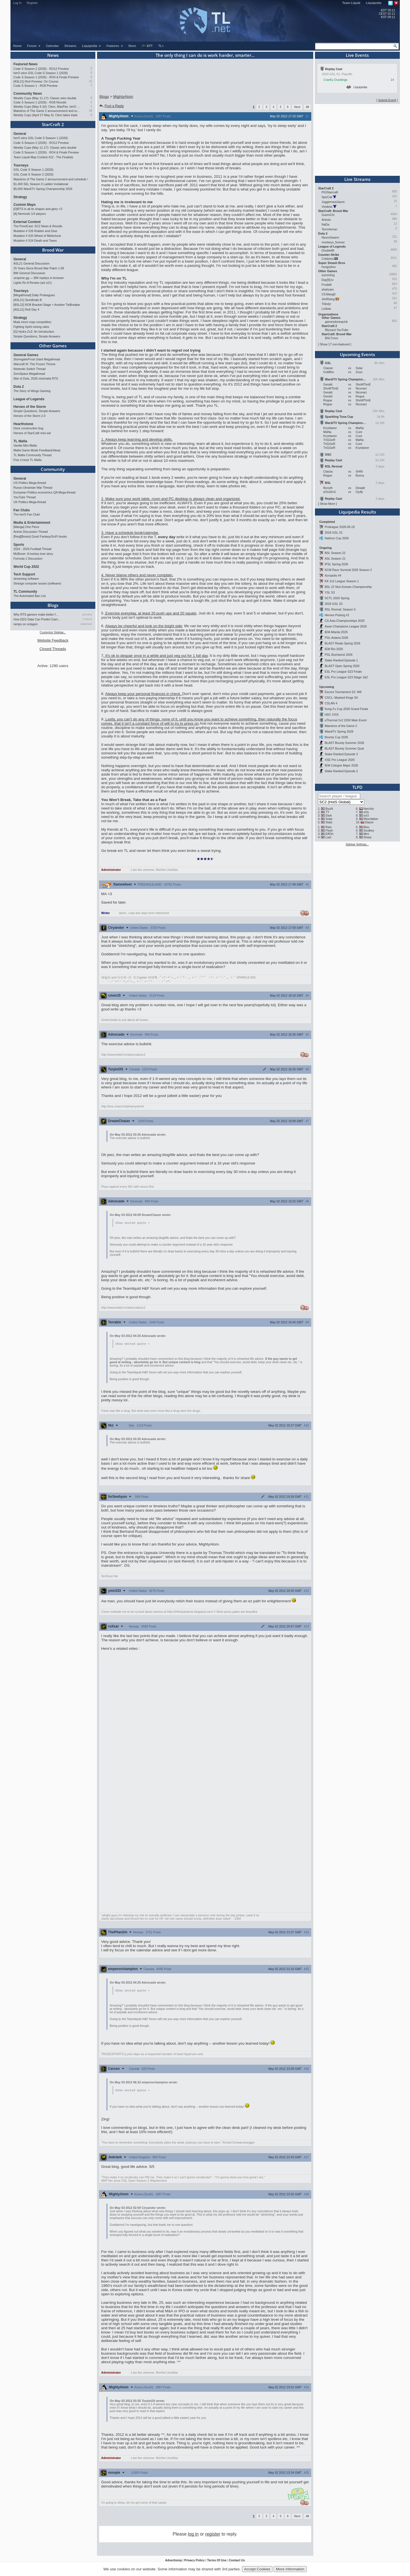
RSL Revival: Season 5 (340, 609)
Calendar (52, 45)
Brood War (53, 250)
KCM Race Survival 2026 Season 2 (348, 570)
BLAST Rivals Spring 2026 (342, 643)
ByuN (329, 808)
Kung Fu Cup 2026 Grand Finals (346, 709)
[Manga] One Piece (26, 527)
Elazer (369, 822)
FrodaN (327, 284)
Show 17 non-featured (334, 344)
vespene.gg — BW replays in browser (39, 278)
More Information (290, 2569)
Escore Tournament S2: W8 (343, 692)
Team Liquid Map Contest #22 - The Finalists (43, 157)
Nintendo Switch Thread (30, 369)
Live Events (357, 55)
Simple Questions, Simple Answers (37, 336)
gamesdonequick (336, 321)
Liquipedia (373, 3)
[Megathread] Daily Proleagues (34, 295)
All (307, 107)
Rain (328, 827)
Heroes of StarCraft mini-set (32, 433)
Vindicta (327, 206)
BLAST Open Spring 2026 (342, 666)
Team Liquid (351, 3)
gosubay (87, 614)
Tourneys (21, 165)
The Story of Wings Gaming (32, 391)
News (53, 55)
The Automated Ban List (30, 596)
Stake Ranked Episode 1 (341, 660)
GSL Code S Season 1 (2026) (33, 169)
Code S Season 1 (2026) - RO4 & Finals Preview (46, 77)
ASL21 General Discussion (32, 263)
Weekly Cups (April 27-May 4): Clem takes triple (46, 115)
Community (53, 469)
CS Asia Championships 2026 (344, 620)
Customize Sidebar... (53, 632)
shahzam (328, 289)
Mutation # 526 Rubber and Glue (35, 231)
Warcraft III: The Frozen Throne (34, 364)
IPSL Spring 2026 (336, 564)
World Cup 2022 (26, 567)
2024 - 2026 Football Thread (32, 549)
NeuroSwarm (330, 237)
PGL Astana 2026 (336, 637)
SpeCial (327, 197)
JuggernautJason (333, 202)
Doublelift (328, 250)
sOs (366, 812)
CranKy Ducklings (335, 79)
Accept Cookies (257, 2569)
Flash (329, 830)
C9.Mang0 (329, 294)
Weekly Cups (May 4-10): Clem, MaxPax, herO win (47, 106)
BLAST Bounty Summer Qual (344, 748)
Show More (327, 503)
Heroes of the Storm (30, 407)
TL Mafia (20, 441)
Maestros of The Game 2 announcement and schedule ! (47, 110)
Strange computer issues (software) (37, 583)
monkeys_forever (333, 242)
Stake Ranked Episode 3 (341, 754)
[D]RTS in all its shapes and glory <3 (38, 209)
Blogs (53, 605)
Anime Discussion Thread (31, 531)
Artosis (326, 219)
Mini (366, 833)
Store (132, 45)
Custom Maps (25, 205)
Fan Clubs (22, 510)
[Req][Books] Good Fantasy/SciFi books (40, 536)
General (20, 134)
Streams (70, 45)
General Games (26, 355)
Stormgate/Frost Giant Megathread (37, 359)
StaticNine (86, 624)
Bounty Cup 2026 (336, 737)
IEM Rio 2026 (334, 649)
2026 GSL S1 (334, 532)
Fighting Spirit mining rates (31, 326)
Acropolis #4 (333, 575)
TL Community (25, 592)
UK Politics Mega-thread (30, 502)
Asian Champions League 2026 (346, 626)
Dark (328, 815)
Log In (17, 3)
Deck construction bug (28, 428)
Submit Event (387, 100)
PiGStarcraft (330, 192)
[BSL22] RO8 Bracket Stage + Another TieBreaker (47, 304)
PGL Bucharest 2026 (339, 654)
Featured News (26, 64)
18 (90, 110)
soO (366, 815)
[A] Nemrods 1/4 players (30, 213)
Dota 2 (19, 387)
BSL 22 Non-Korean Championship (348, 586)
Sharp (367, 837)
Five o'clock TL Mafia (28, 460)
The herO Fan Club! (27, 514)
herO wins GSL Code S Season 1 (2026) (41, 73)
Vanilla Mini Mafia (25, 445)
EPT (147, 46)
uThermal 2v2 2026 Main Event (345, 720)
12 (90, 81)
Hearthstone (23, 424)
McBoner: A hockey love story (33, 553)
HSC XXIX (332, 714)
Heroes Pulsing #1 (337, 615)
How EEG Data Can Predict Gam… (37, 619)
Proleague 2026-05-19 (340, 527)
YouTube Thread (25, 497)
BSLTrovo (331, 338)
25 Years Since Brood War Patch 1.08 (39, 268)
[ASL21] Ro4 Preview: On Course (36, 81)
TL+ (161, 45)
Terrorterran (330, 229)
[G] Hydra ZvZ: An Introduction (34, 331)
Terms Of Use (217, 2561)
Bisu (366, 827)
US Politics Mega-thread (30, 482)
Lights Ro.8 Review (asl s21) (33, 282)
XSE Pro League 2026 (340, 759)
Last (328, 837)
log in (193, 2535)
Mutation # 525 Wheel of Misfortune (37, 235)
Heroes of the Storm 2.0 (30, 415)
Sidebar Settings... (357, 844)
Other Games (52, 345)
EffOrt (329, 833)
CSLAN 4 (331, 703)
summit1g (328, 275)
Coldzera (328, 258)
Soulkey (368, 830)
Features (114, 45)
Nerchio (368, 808)
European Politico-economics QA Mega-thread (45, 492)
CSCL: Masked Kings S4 (341, 697)
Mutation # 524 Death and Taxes (35, 240)
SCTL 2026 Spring (337, 598)
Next (297, 107)
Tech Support (24, 574)
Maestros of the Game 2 (341, 726)
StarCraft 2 (53, 124)
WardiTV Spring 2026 (339, 731)
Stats (328, 822)
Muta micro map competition (32, 322)
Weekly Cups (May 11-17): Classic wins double (45, 98)
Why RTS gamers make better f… (36, 614)
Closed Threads (53, 649)
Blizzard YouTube (337, 330)
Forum (34, 45)
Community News (28, 94)
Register (32, 3)
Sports (19, 545)
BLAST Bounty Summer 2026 (344, 742)
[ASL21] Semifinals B (28, 300)
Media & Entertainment (32, 523)
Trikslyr (326, 304)
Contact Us (237, 2561)
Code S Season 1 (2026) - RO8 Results (40, 102)
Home (17, 45)
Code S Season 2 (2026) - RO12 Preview (41, 68)
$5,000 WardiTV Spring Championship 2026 (43, 189)
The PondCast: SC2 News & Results (38, 226)
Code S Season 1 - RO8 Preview (36, 85)
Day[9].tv (328, 280)
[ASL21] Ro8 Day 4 (26, 309)
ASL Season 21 (335, 558)
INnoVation (370, 819)
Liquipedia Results (357, 512)
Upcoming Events (357, 354)
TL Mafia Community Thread (32, 455)
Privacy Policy (194, 2561)
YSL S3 (330, 592)
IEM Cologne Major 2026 (341, 765)
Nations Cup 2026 (337, 538)
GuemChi (328, 215)
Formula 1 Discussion (28, 558)
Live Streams (357, 179)
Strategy (20, 197)
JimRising (328, 299)
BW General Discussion (30, 273)
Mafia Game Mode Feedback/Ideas (37, 450)
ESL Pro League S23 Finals (343, 671)
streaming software (26, 578)
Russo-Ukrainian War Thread (33, 487)
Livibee (326, 308)
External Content (27, 222)
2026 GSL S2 (334, 603)
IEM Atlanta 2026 (336, 632)
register (212, 2535)
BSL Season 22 (335, 553)
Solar (328, 819)
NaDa (325, 224)
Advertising (173, 2561)
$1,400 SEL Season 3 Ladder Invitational (41, 184)
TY (327, 812)
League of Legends (29, 399)
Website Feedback (52, 640)
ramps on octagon (26, 624)
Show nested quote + (132, 1223)
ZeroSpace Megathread (29, 373)
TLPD (357, 787)
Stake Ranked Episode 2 (341, 771)
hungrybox (329, 267)
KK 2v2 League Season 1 (342, 581)
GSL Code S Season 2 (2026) (33, 174)
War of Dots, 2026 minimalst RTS (36, 378)
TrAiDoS (87, 619)
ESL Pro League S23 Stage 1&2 (346, 677)
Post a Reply (111, 106)
